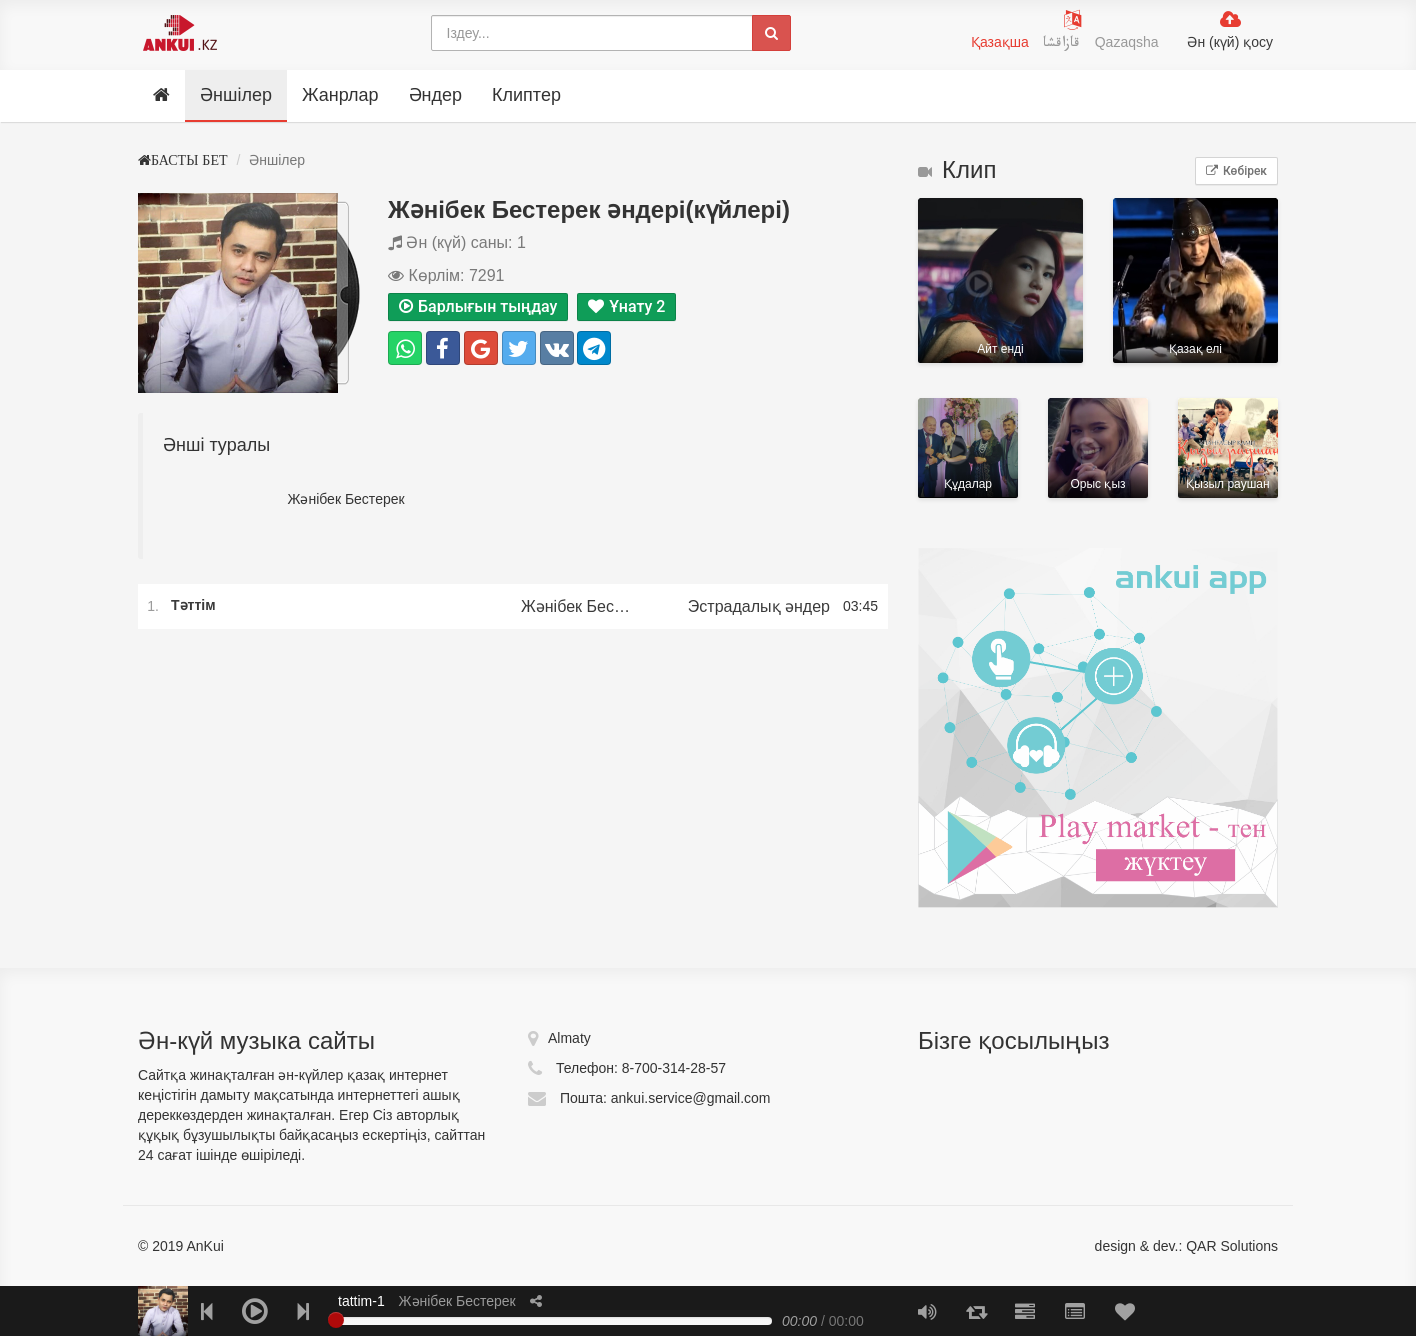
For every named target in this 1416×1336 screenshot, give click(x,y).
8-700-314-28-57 (674, 1068)
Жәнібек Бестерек (578, 606)
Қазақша (1000, 42)
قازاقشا (1064, 45)
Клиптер (526, 95)
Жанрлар (340, 95)
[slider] (336, 1320)
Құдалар (968, 448)
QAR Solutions (1232, 1246)
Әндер (435, 95)
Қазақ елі (1195, 280)
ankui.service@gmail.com (691, 1098)
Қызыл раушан (1228, 448)
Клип (957, 169)
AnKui (203, 1246)
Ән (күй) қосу (1230, 42)
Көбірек (1236, 171)
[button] (536, 1301)
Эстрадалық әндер (759, 606)
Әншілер (236, 95)
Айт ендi (1000, 280)
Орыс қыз (1098, 448)
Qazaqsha (1127, 42)
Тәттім (195, 605)
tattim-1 (361, 1301)
